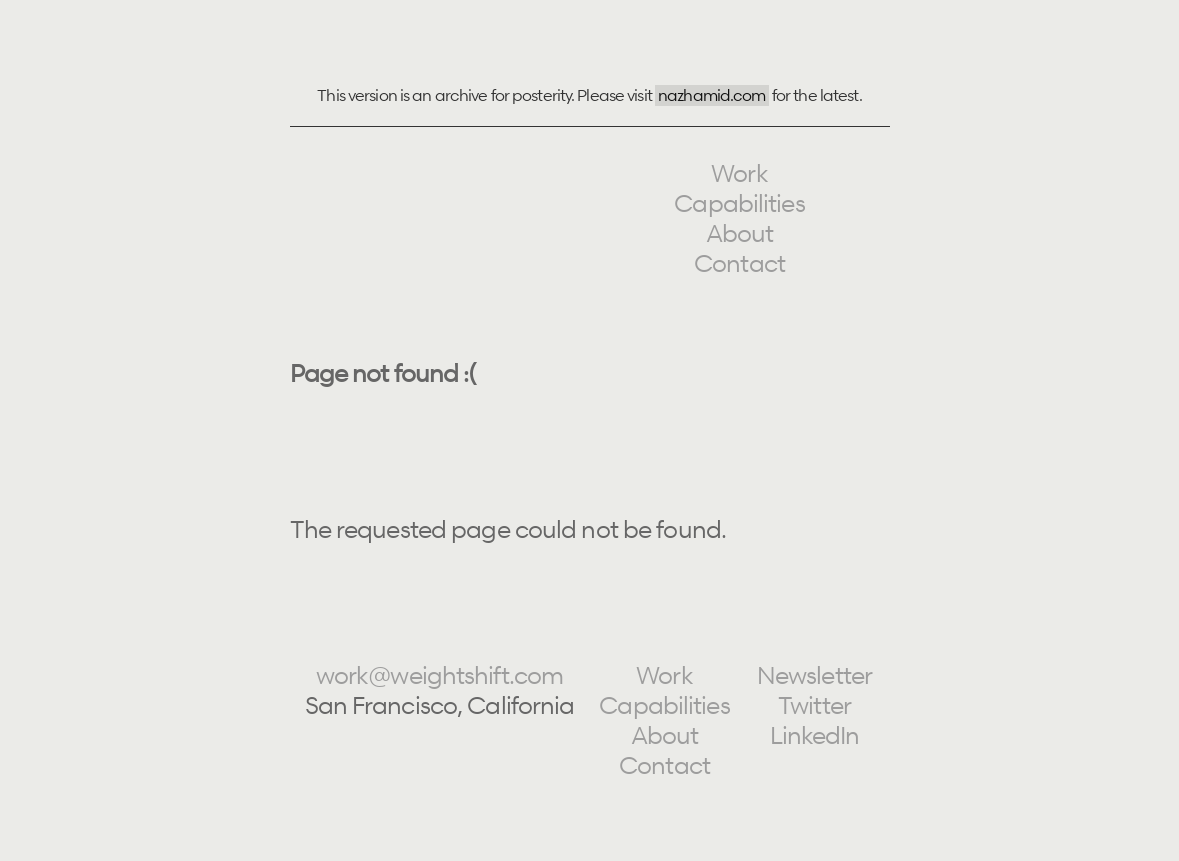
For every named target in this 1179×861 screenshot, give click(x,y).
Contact (739, 263)
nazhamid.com (711, 95)
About (740, 233)
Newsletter (814, 675)
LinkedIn (815, 735)
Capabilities (739, 203)
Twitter (814, 705)
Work (739, 173)
